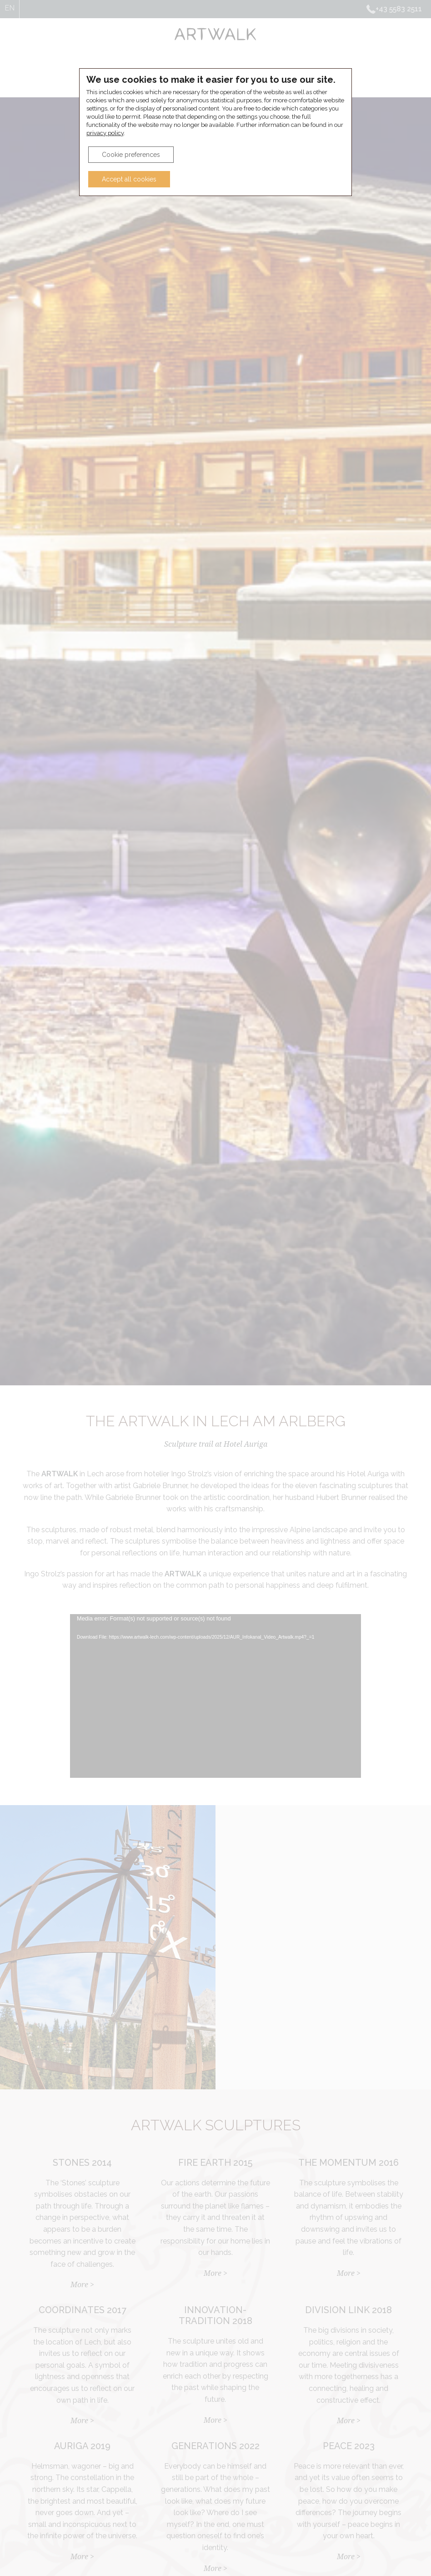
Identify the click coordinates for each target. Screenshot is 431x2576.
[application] (215, 1696)
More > (82, 2284)
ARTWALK (172, 75)
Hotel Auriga (249, 75)
